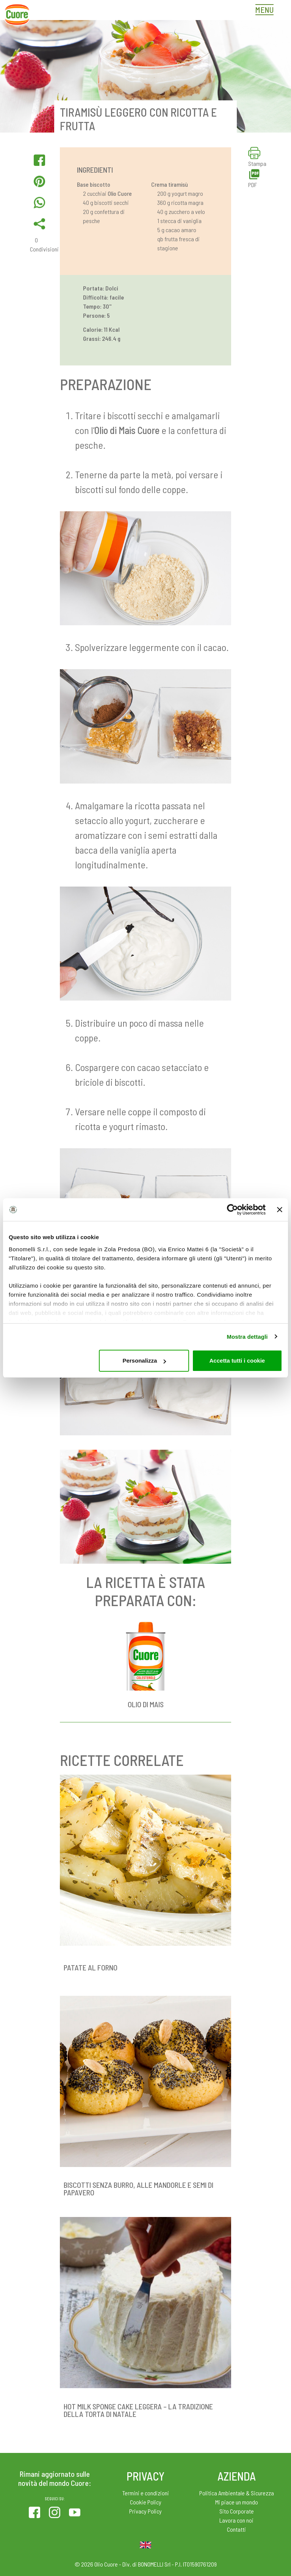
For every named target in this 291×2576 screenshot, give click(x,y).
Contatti (236, 2529)
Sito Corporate (236, 2511)
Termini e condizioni (145, 2492)
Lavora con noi (236, 2520)
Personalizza (144, 1360)
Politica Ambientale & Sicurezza (236, 2492)
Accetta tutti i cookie (237, 1360)
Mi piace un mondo (236, 2502)
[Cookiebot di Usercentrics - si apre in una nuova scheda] (232, 1209)
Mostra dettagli (247, 1336)
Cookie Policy (145, 2502)
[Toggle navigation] (266, 10)
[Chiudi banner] (279, 1209)
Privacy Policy (145, 2511)
